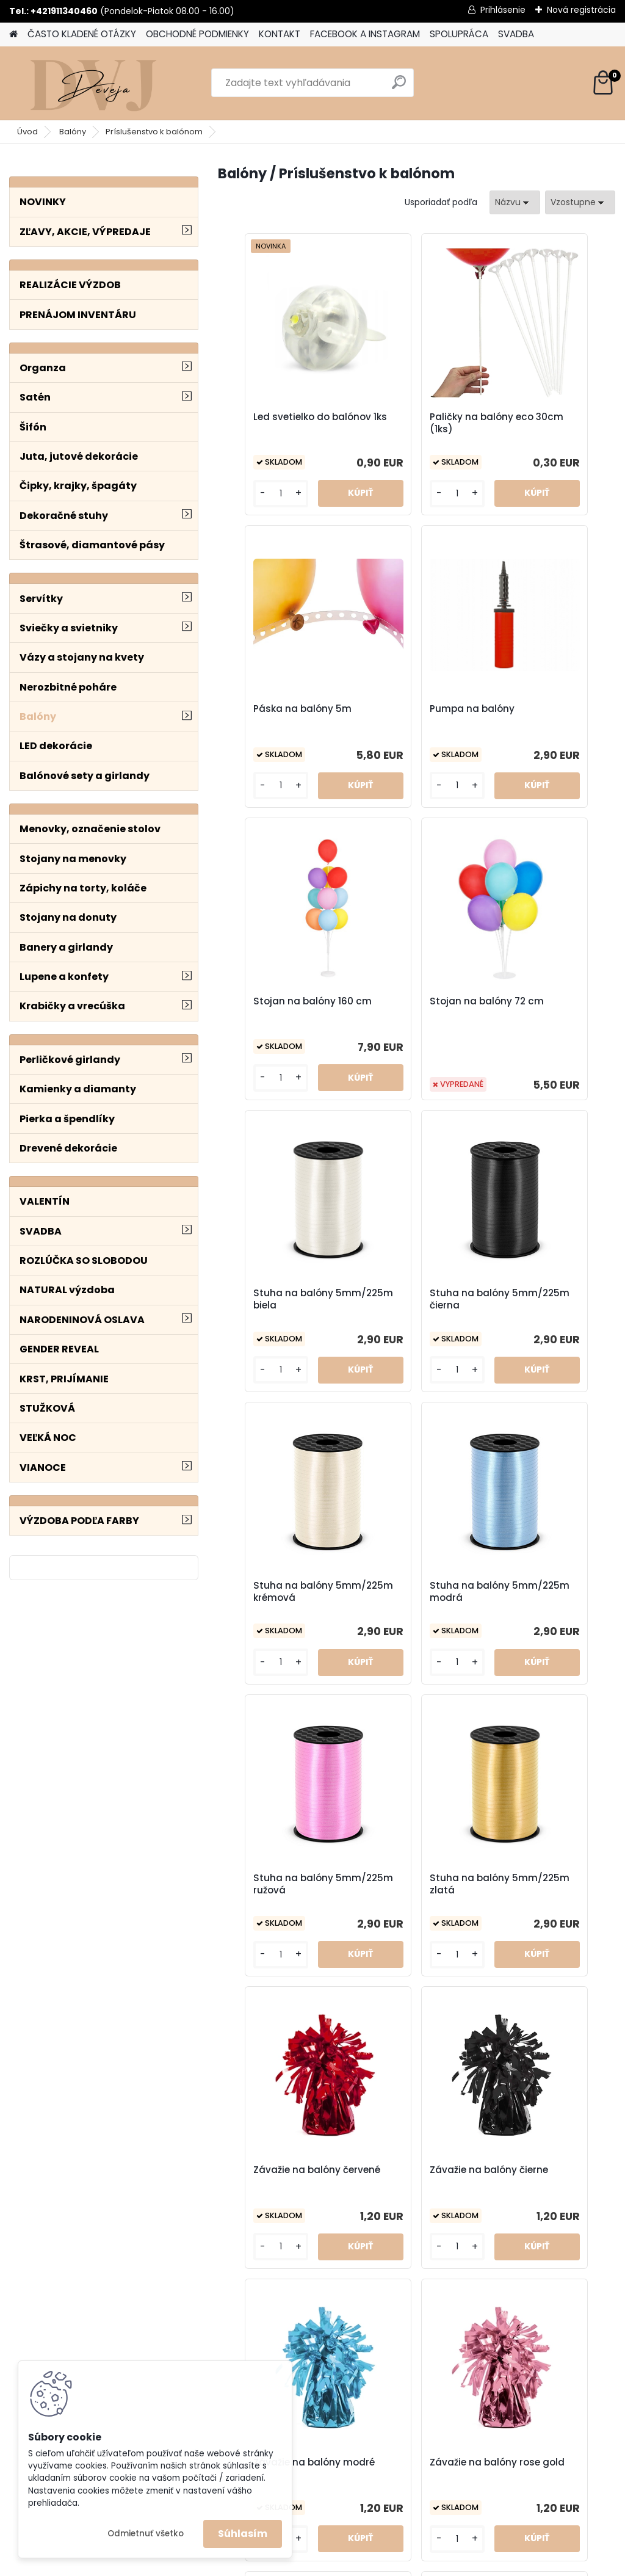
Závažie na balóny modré (539, 1592)
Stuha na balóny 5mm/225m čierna (408, 1007)
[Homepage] (13, 34)
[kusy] (249, 493)
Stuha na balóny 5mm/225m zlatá (538, 1299)
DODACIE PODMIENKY (537, 2431)
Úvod (27, 131)
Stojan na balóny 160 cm (414, 715)
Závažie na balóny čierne (407, 1592)
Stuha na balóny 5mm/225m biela (272, 1007)
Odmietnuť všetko (145, 2533)
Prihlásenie (503, 10)
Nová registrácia (581, 10)
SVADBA (516, 33)
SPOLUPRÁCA (459, 33)
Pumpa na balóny (273, 709)
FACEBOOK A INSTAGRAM (365, 33)
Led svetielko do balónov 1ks (269, 423)
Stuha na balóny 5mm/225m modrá (277, 1299)
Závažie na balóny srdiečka (539, 1884)
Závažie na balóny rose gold (275, 1884)
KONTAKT (279, 33)
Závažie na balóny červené (275, 1592)
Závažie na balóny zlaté (473, 2176)
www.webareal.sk (362, 2564)
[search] (399, 87)
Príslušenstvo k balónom (154, 131)
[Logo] (93, 83)
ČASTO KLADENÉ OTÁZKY (81, 33)
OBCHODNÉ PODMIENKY (197, 33)
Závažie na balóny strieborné (341, 2176)
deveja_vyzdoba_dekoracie (407, 2415)
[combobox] (515, 202)
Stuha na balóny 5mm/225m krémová (547, 1007)
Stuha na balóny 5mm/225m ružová (410, 1299)
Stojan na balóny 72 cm (544, 715)
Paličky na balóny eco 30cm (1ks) (416, 423)
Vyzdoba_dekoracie (389, 2446)
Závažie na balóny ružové (407, 1884)
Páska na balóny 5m (545, 417)
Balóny (72, 131)
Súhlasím (242, 2534)
